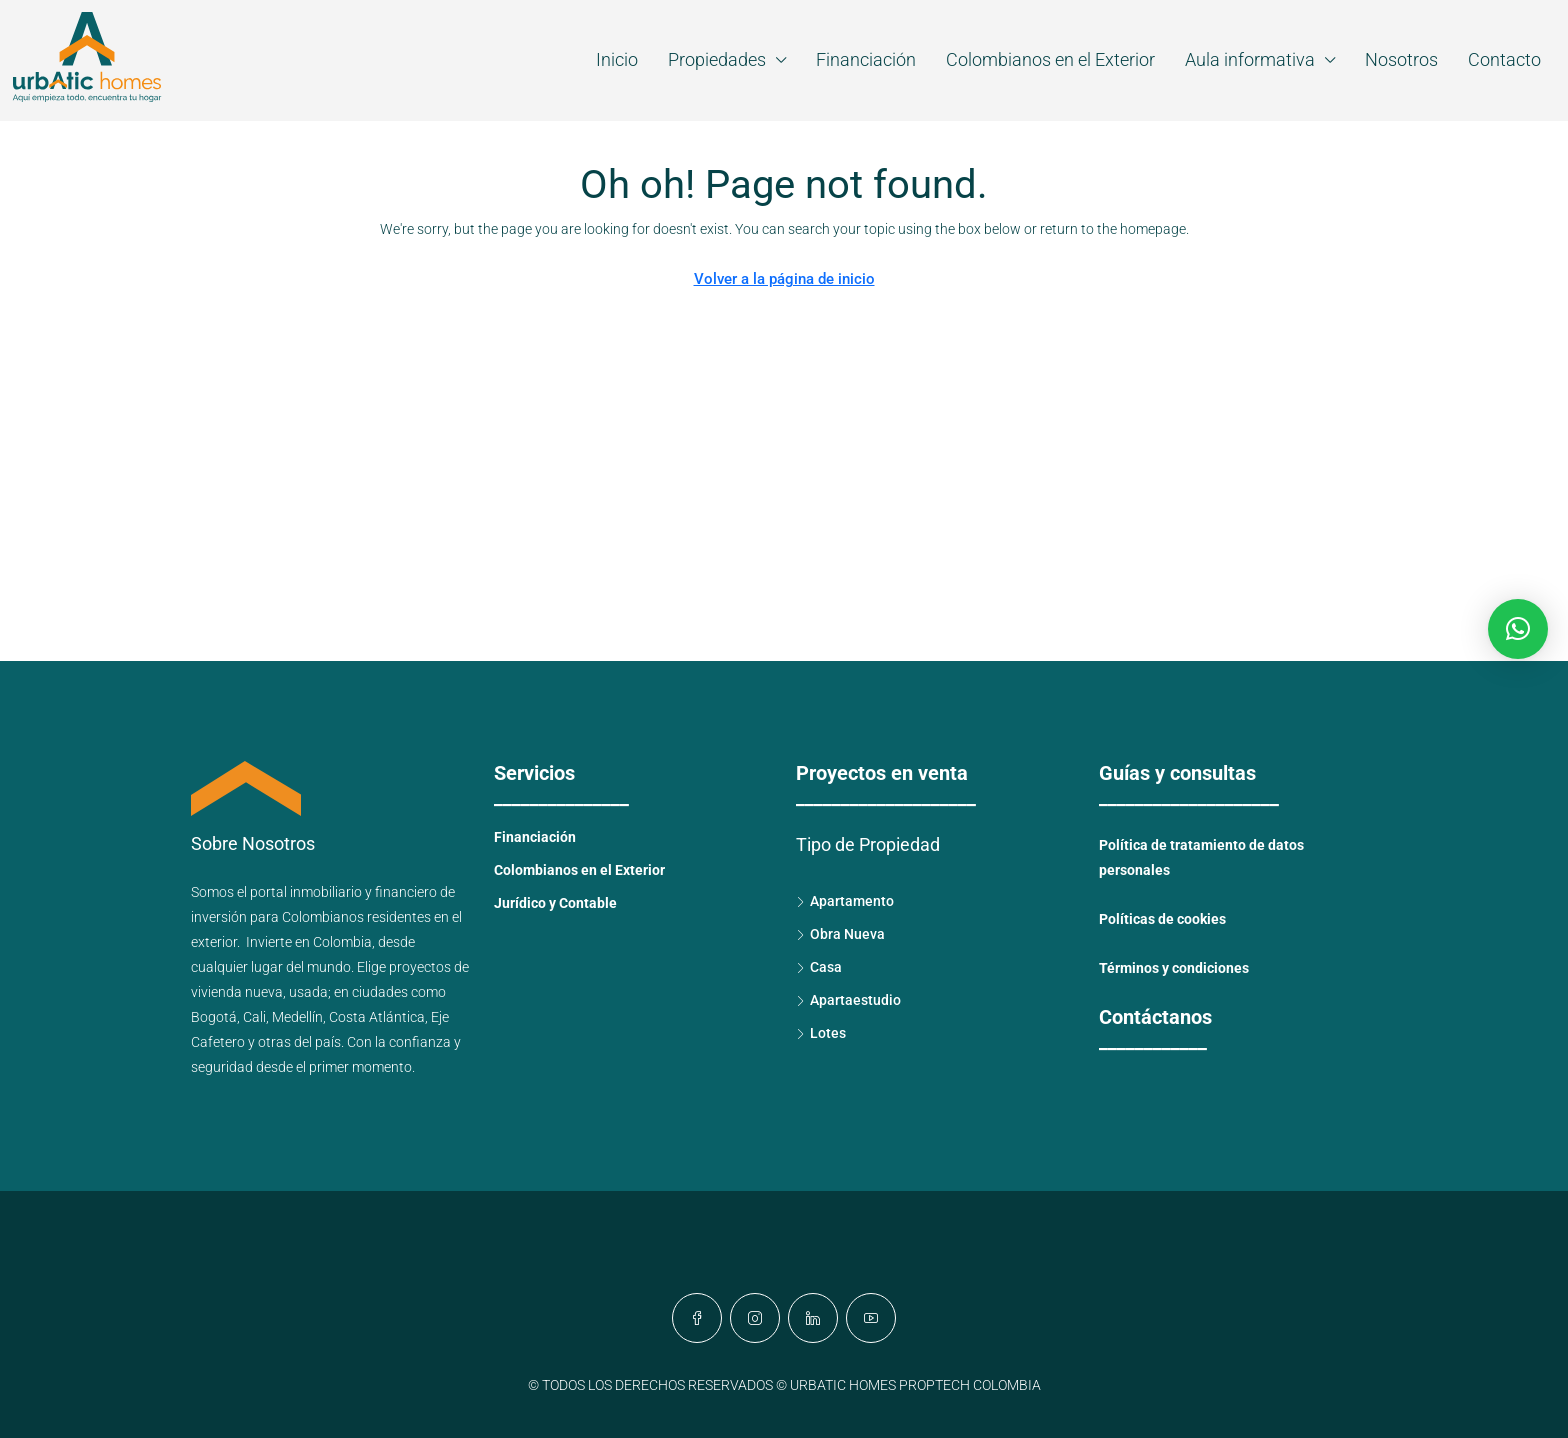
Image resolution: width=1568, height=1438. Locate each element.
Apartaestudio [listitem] (848, 1000)
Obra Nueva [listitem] (840, 934)
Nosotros (1401, 59)
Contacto (1504, 59)
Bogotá (214, 1017)
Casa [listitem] (819, 967)
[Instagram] (755, 1318)
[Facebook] (697, 1318)
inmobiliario (326, 892)
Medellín (297, 1017)
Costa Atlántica (377, 1017)
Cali (254, 1017)
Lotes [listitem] (821, 1033)
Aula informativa (1250, 59)
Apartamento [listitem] (845, 901)
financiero (406, 892)
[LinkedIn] (813, 1318)
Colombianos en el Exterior (1050, 59)
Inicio (617, 59)
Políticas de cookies (1162, 919)
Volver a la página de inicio (784, 279)
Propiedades (717, 59)
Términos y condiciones (1174, 968)
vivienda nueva (237, 992)
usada (308, 992)
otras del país (299, 1042)
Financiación (866, 59)
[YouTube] (871, 1318)
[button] (1518, 629)
